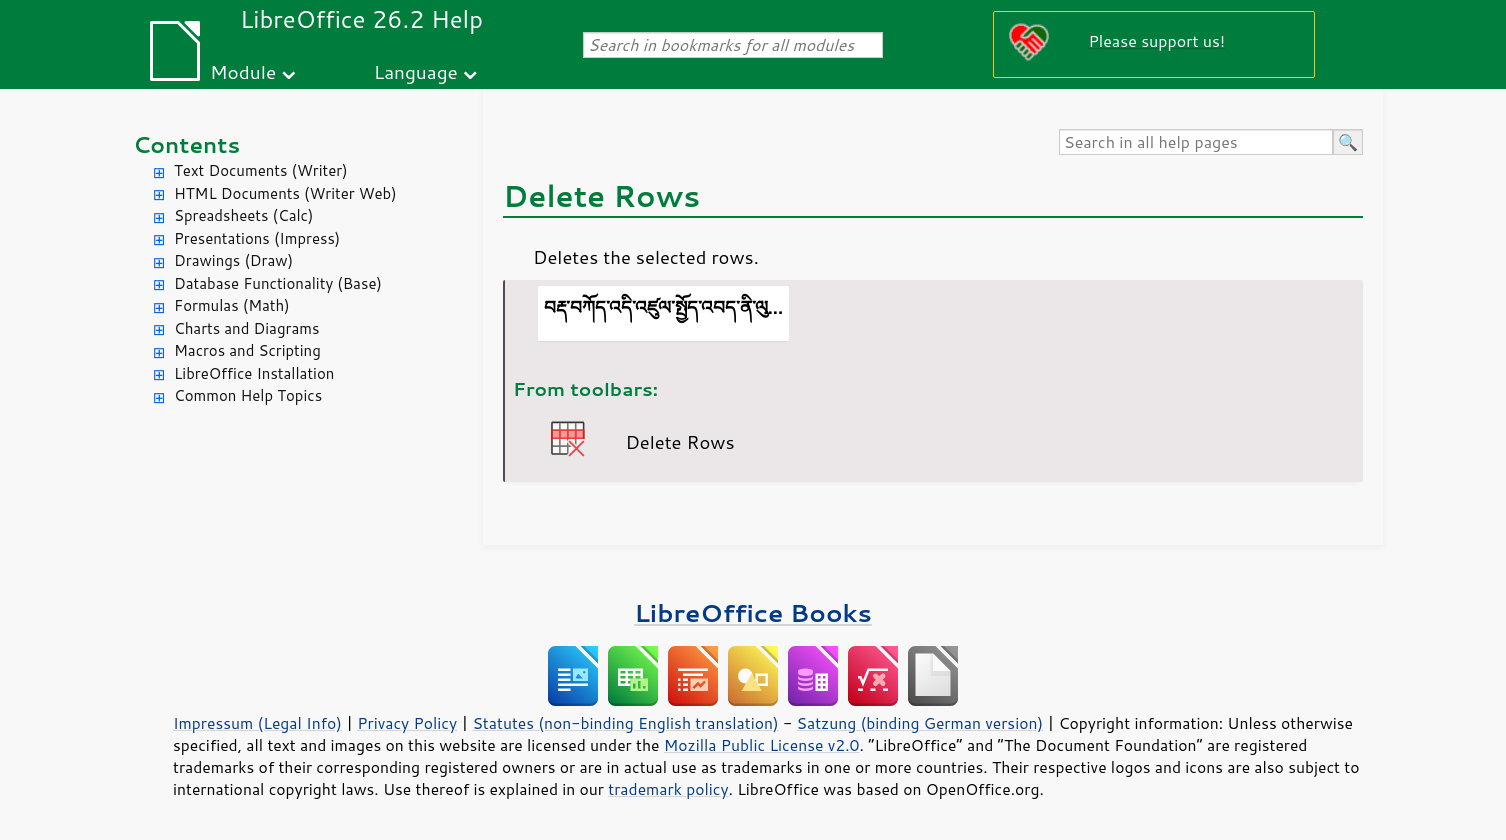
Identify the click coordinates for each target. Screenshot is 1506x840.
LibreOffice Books (753, 612)
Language (416, 71)
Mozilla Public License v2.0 (762, 745)
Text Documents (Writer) (261, 170)
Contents (186, 144)
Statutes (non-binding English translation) (625, 723)
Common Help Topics (248, 395)
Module (243, 71)
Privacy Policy (407, 723)
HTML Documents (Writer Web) (285, 193)
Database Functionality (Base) (278, 283)
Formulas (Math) (232, 305)
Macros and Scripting (247, 350)
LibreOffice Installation (254, 373)
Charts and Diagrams (246, 328)
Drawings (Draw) (233, 260)
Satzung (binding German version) (920, 723)
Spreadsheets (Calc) (243, 215)
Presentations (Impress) (257, 238)
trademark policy (668, 789)
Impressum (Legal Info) (257, 723)
